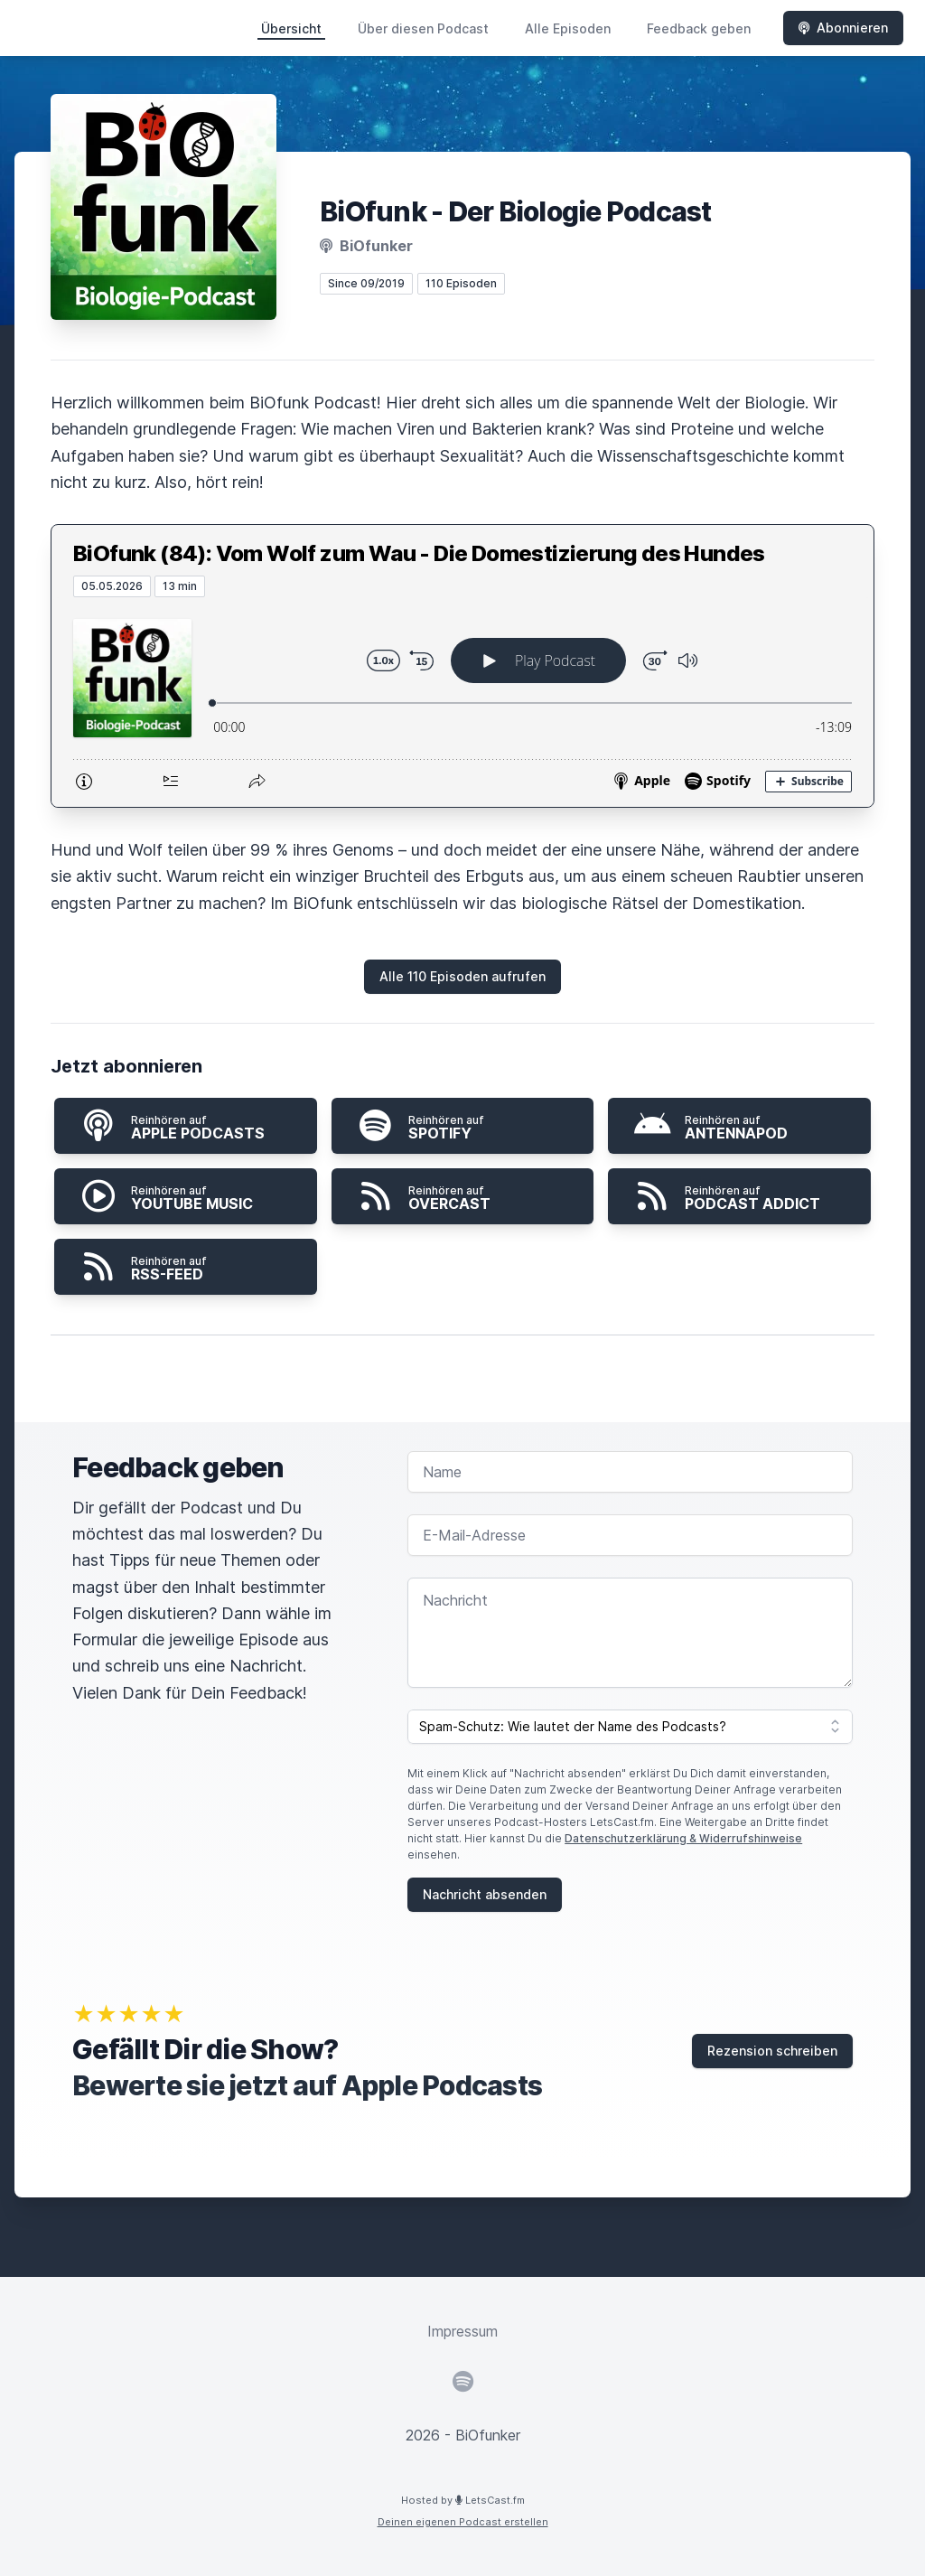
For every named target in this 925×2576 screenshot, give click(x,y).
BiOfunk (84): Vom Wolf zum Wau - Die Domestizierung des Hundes (419, 553)
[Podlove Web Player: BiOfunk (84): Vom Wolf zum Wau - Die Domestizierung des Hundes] (462, 702)
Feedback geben (699, 28)
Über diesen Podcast (423, 28)
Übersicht (291, 28)
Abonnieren (843, 27)
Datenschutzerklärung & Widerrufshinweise (683, 1838)
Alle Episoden (568, 28)
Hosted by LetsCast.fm (463, 2500)
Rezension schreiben (772, 2050)
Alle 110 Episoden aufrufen (462, 976)
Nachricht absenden (485, 1894)
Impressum (462, 2331)
